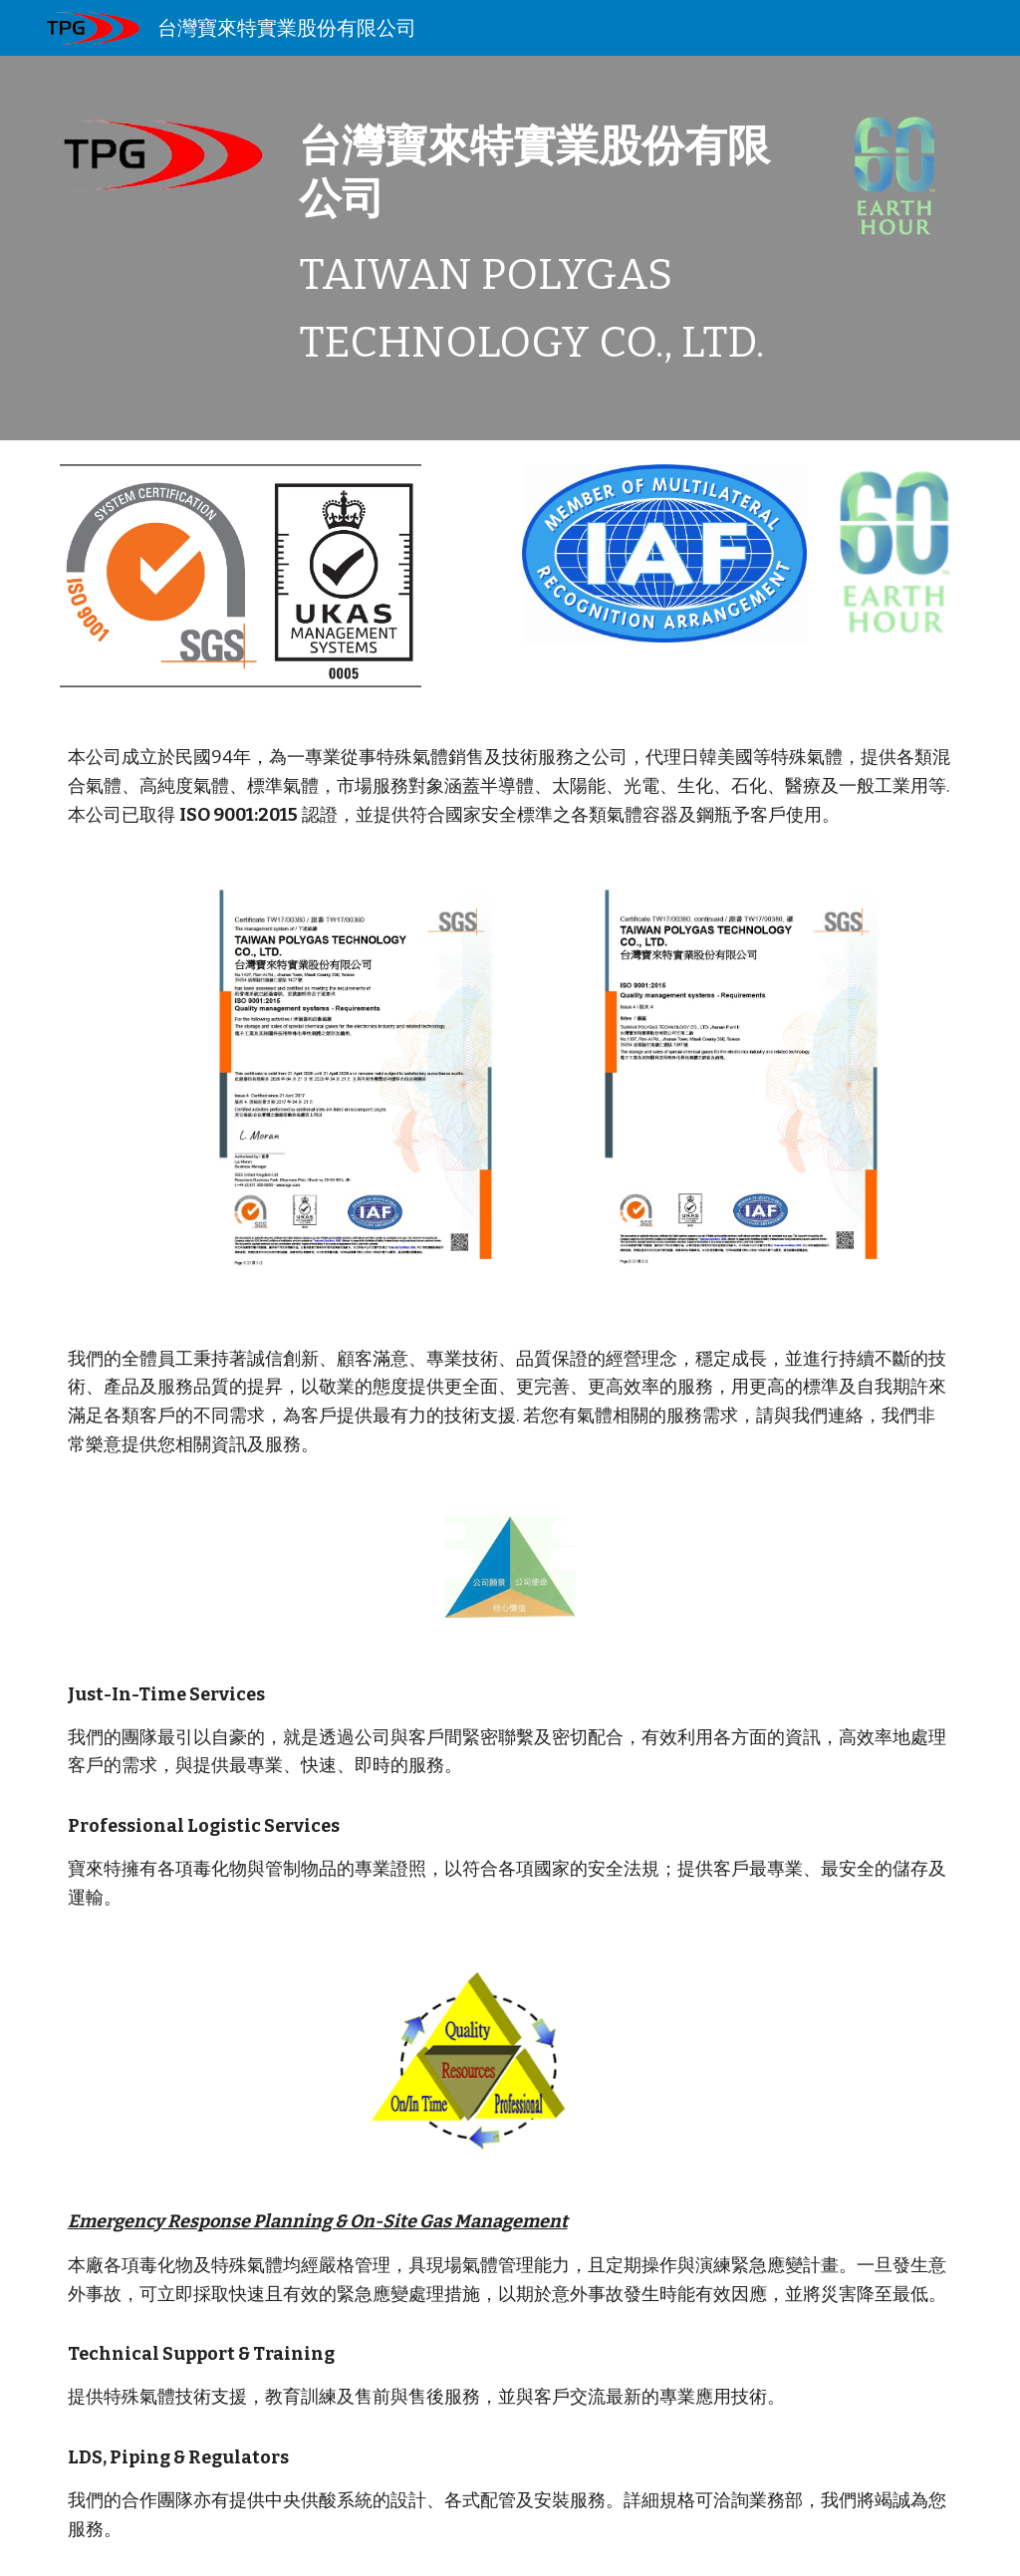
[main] (549, 248)
